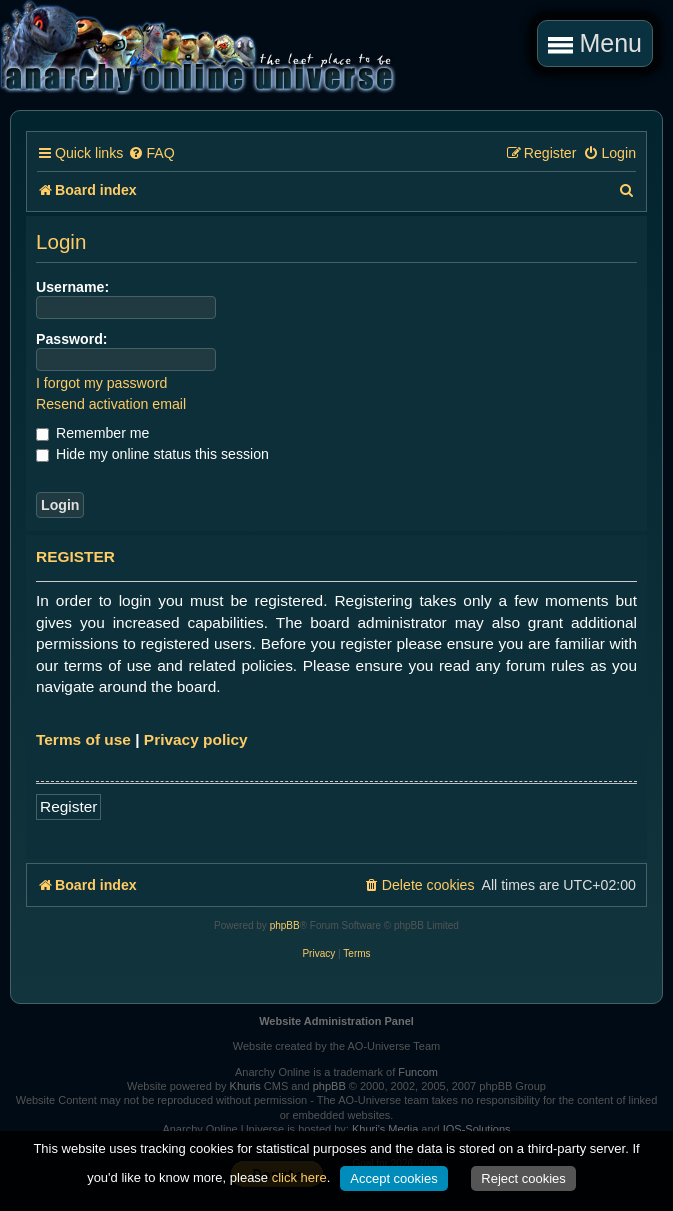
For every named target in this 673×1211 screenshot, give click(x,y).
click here (299, 1177)
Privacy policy (196, 739)
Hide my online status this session (152, 454)
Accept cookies (393, 1178)
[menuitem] (151, 153)
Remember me (92, 433)
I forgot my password (101, 383)
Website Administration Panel (336, 1021)
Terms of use (83, 739)
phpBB (285, 925)
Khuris (245, 1086)
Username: (72, 287)
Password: (72, 339)
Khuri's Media (385, 1129)
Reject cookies (523, 1178)
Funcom (418, 1072)
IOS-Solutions (477, 1129)
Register (68, 806)
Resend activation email (111, 404)
